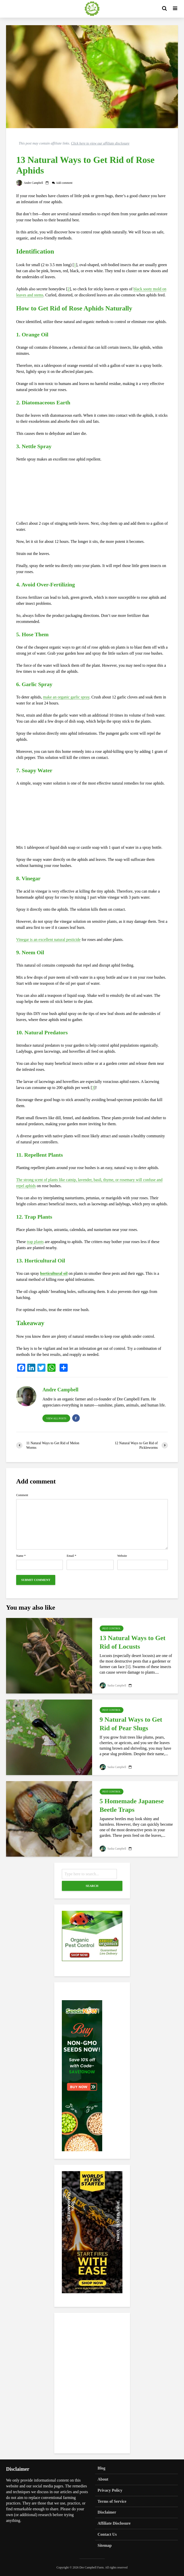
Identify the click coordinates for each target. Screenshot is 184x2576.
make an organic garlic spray (66, 697)
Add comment (65, 183)
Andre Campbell (30, 183)
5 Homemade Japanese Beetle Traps (132, 1805)
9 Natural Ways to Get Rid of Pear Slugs (131, 1724)
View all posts (56, 1418)
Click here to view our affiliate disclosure (100, 143)
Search (92, 1886)
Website (122, 1555)
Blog (102, 2468)
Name (21, 1555)
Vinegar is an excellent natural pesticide (48, 939)
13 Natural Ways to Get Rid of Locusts (133, 1642)
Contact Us (107, 2534)
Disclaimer (107, 2512)
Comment (22, 1495)
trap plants (35, 1242)
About (103, 2479)
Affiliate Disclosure (114, 2523)
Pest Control (111, 1628)
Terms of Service (112, 2501)
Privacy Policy (110, 2490)
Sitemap (105, 2545)
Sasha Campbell (113, 1685)
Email (71, 1555)
